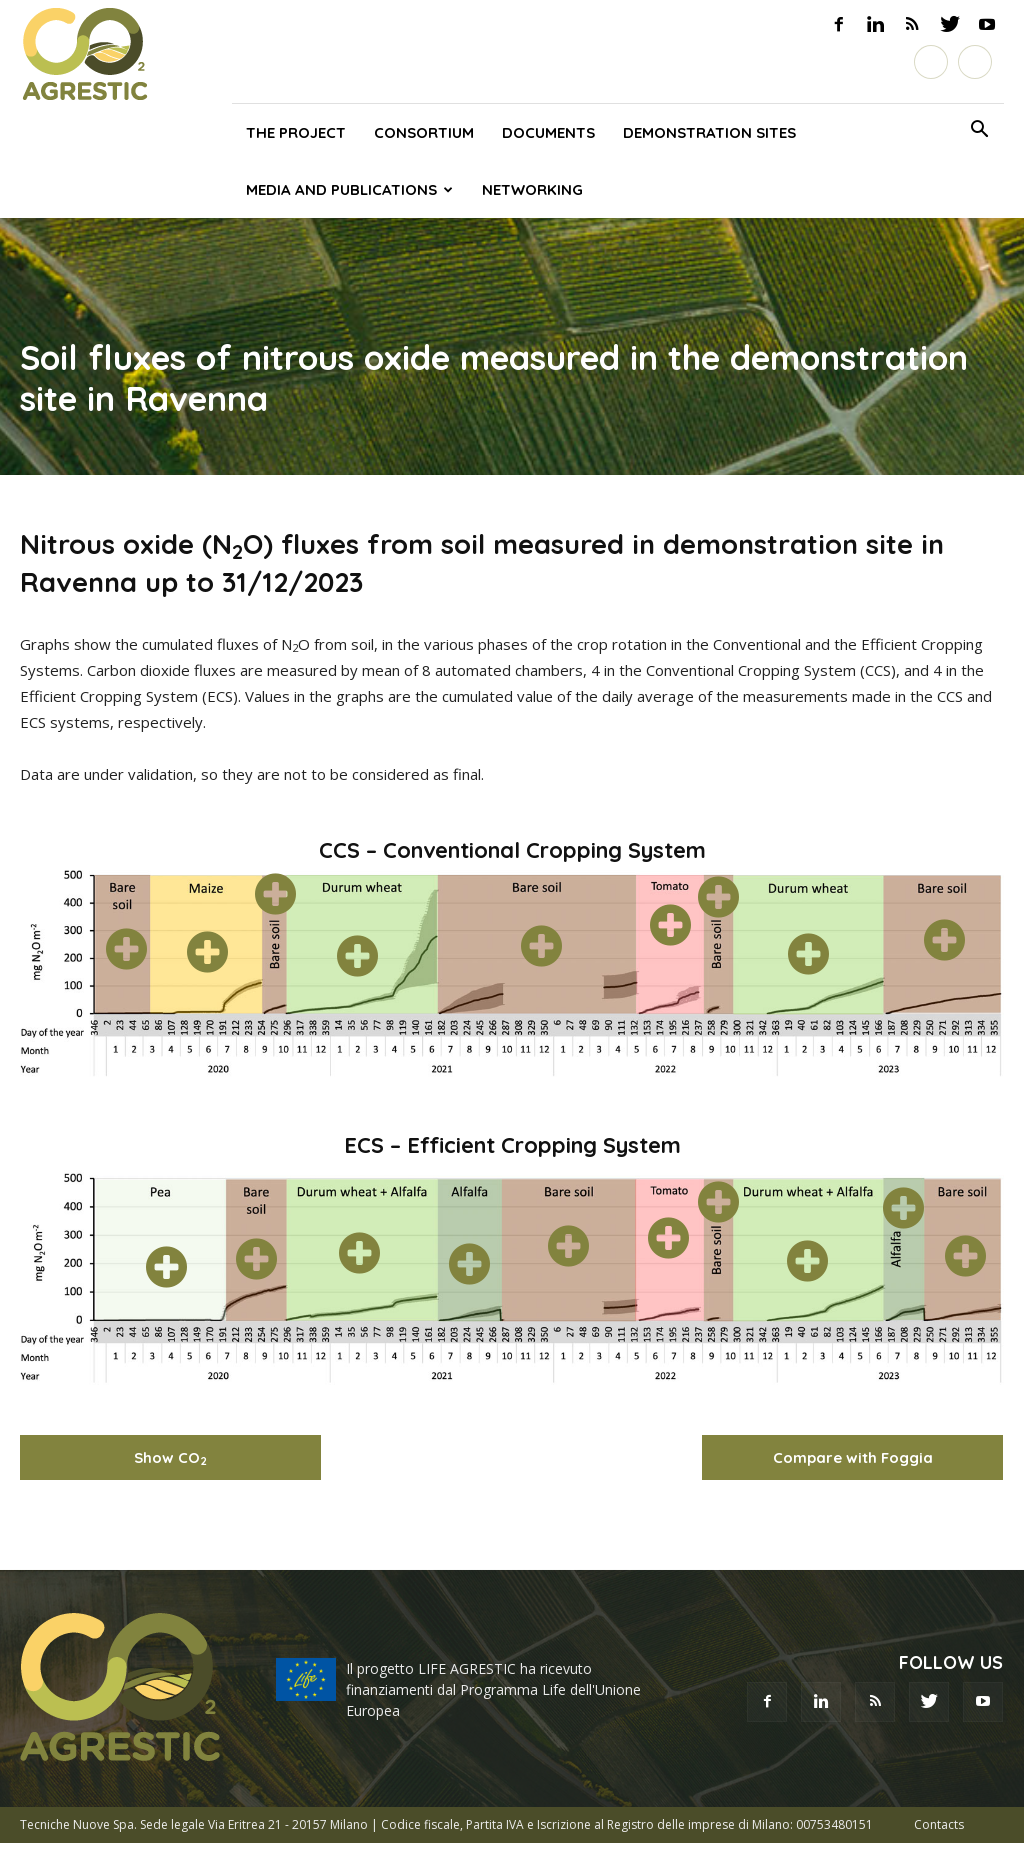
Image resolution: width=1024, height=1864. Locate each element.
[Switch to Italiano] (931, 62)
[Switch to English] (975, 62)
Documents (548, 132)
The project (296, 132)
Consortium (424, 132)
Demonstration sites (709, 132)
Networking (532, 189)
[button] (980, 132)
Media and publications (349, 189)
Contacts (939, 1824)
